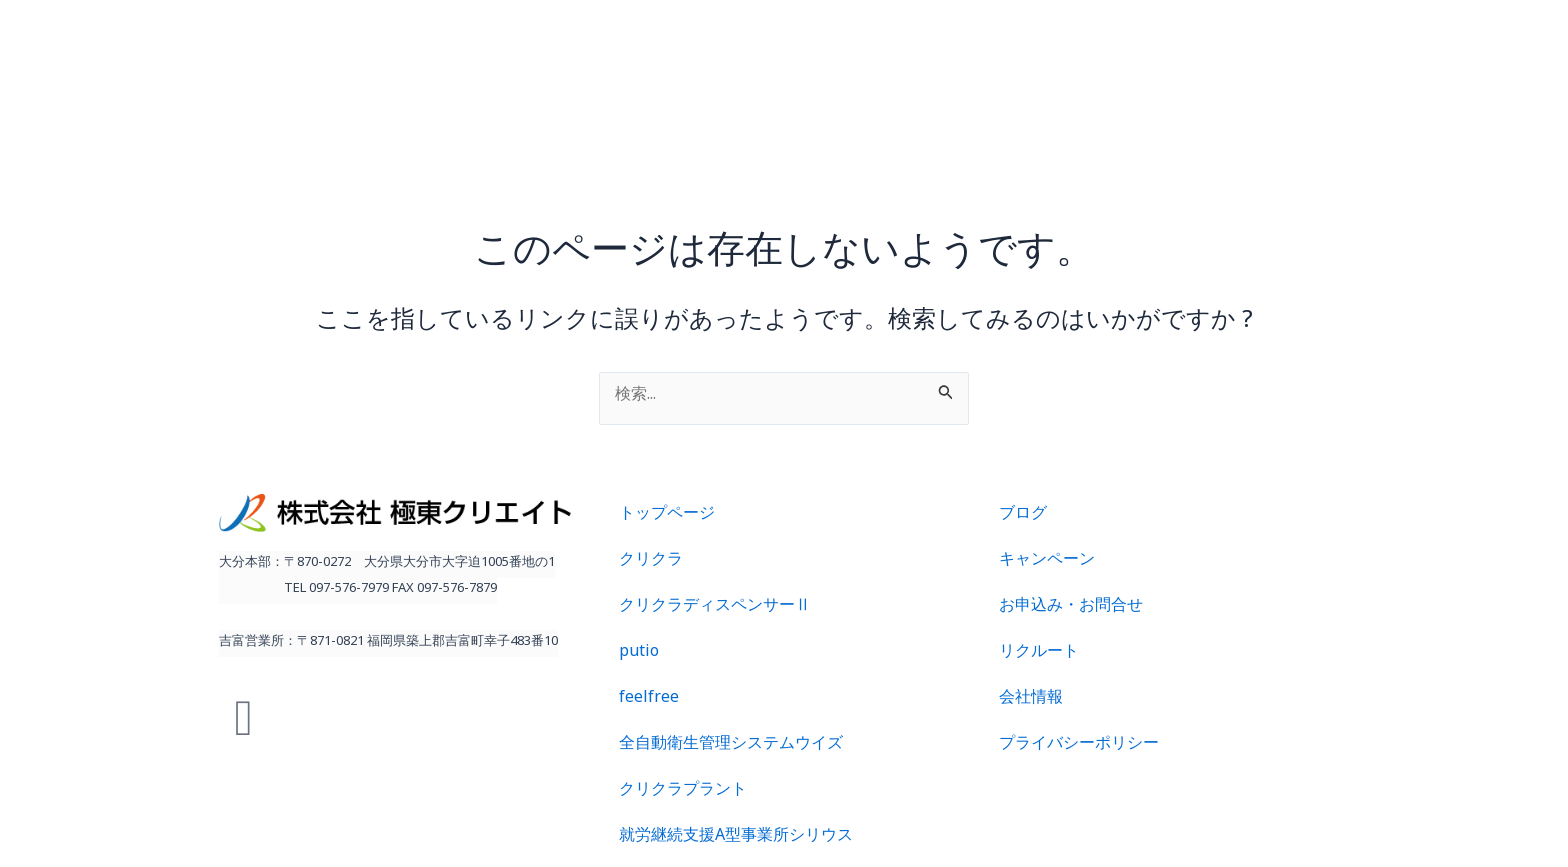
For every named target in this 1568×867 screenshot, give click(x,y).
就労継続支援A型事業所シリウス (736, 838)
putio (639, 654)
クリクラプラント (683, 792)
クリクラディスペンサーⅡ (715, 608)
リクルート (1039, 654)
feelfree (649, 700)
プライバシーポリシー (1079, 746)
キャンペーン (1047, 562)
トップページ (667, 516)
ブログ (1023, 516)
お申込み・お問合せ (1071, 608)
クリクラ (651, 562)
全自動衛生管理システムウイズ (731, 746)
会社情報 (1031, 700)
